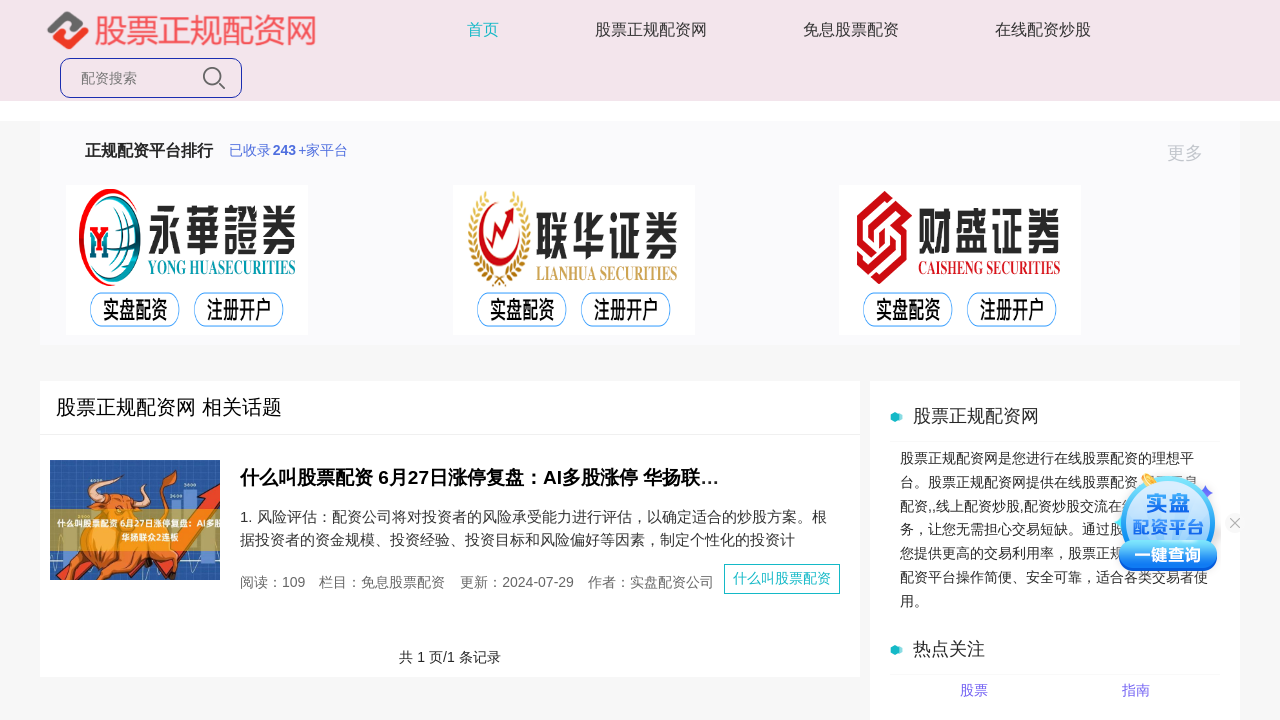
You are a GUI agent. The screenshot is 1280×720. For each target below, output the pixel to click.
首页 (483, 29)
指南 (1136, 690)
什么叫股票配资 (782, 578)
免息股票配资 (851, 29)
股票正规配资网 (651, 29)
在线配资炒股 (1043, 29)
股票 (974, 690)
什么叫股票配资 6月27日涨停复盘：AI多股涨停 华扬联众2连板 (504, 477)
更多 (1193, 153)
